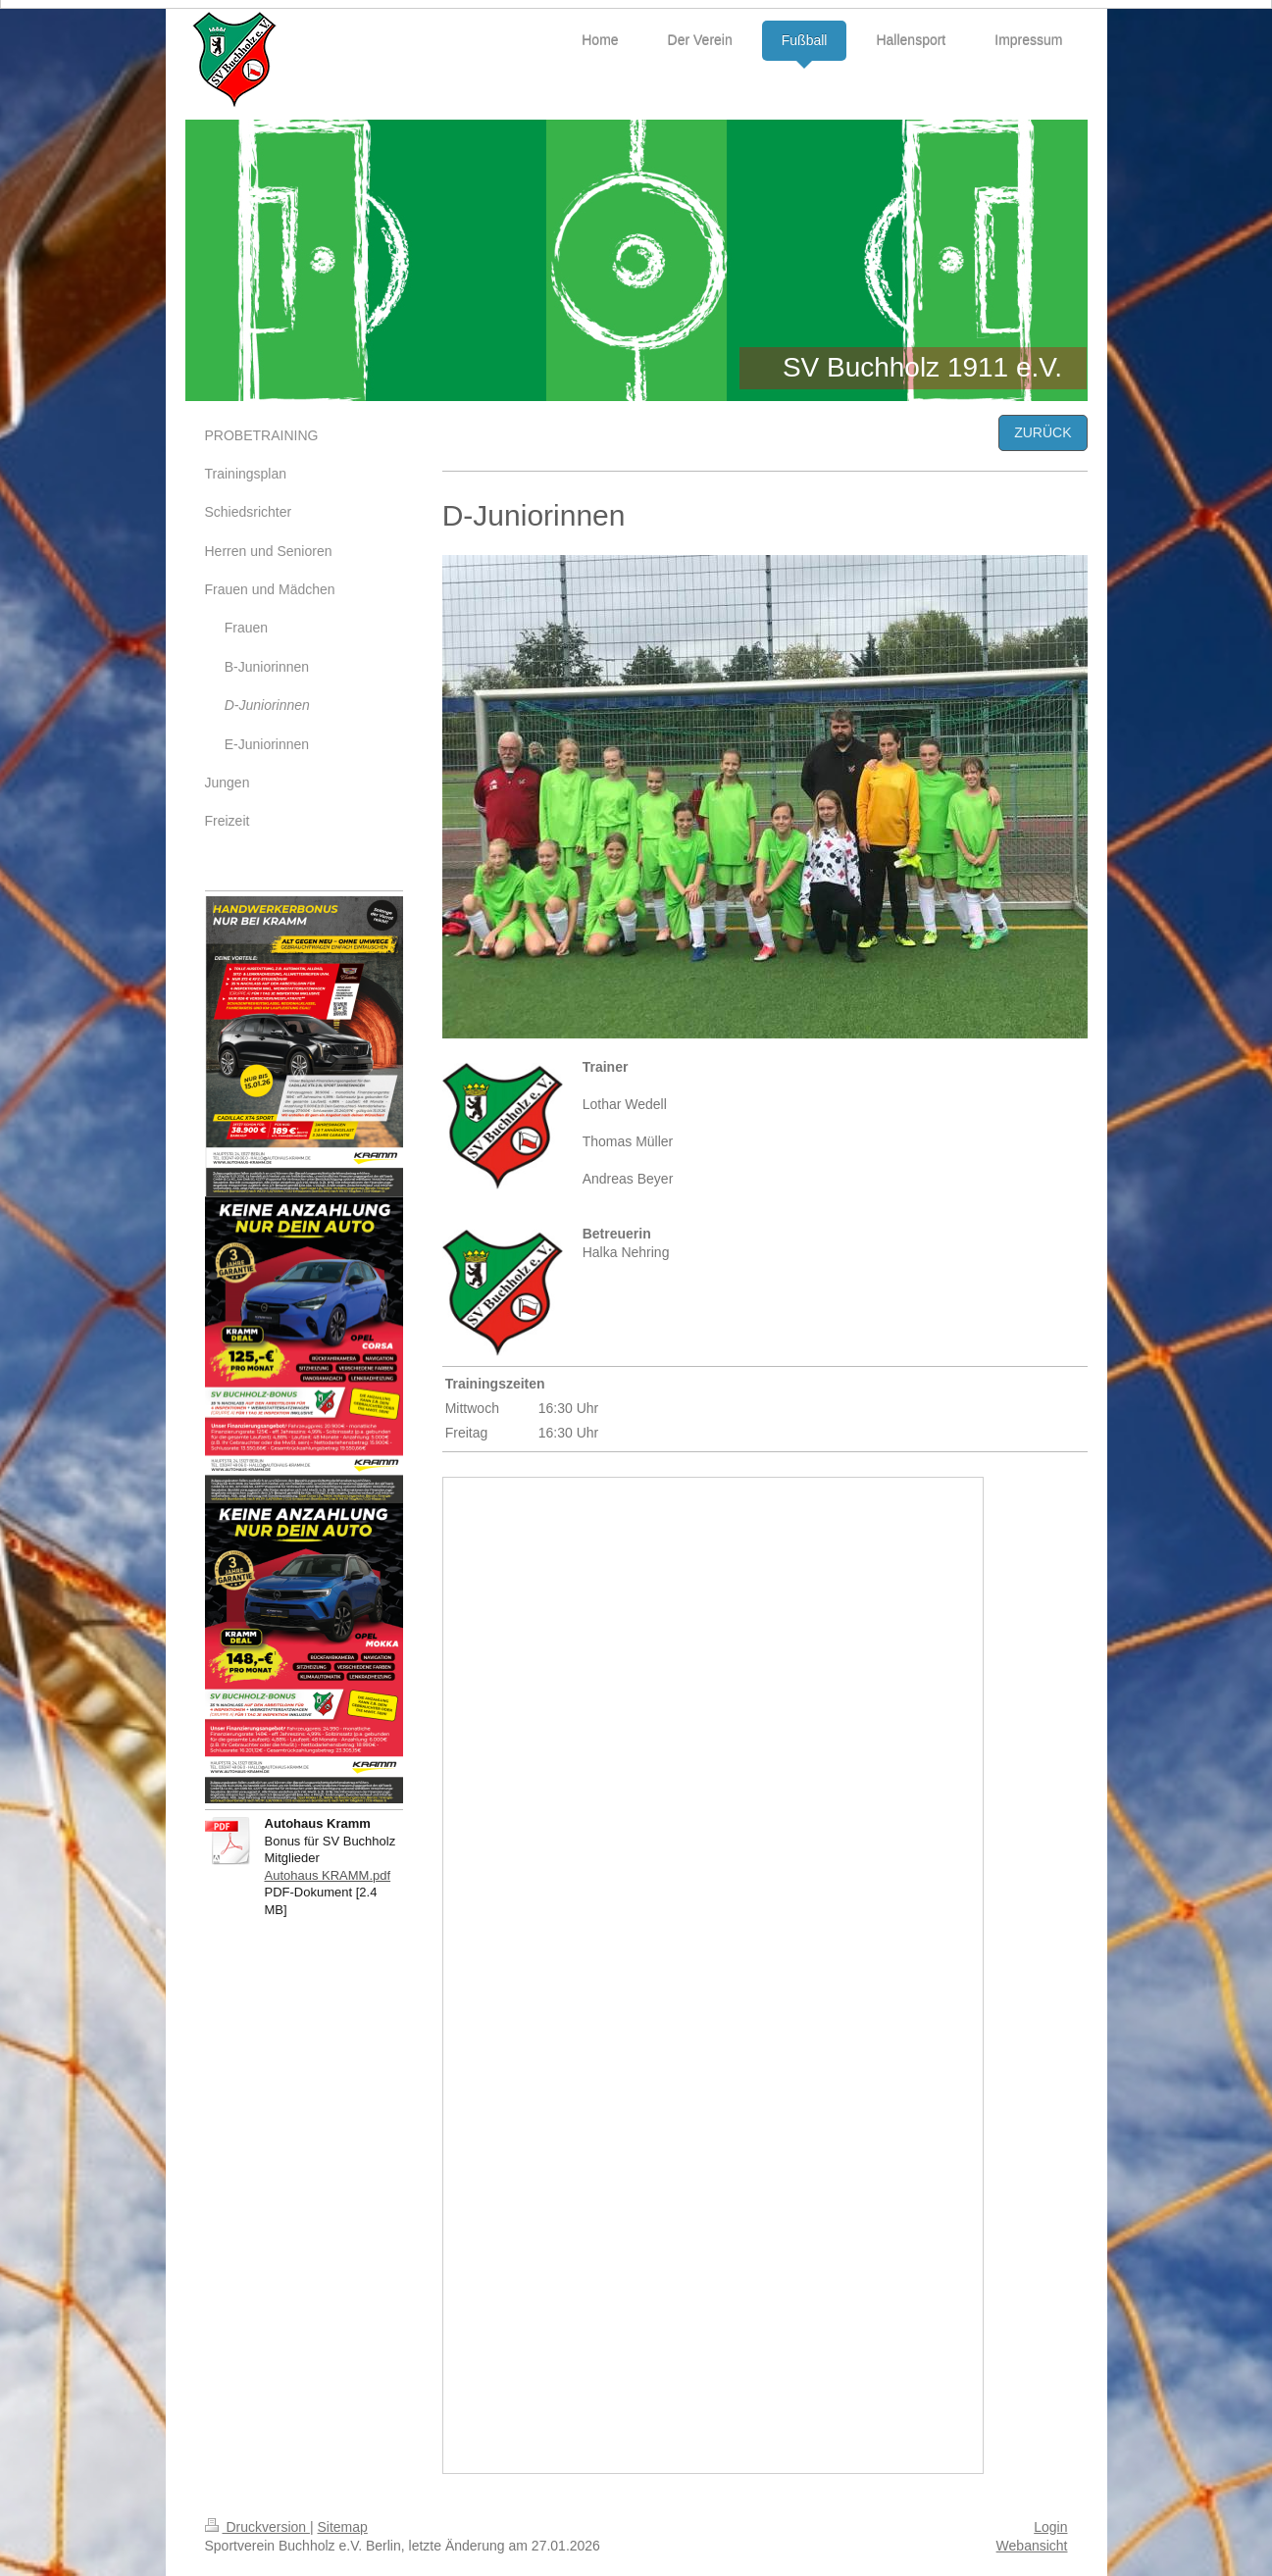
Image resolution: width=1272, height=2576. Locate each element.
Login (1050, 2527)
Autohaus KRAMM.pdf (328, 1875)
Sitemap (343, 2527)
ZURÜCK (1042, 432)
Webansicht (1032, 2545)
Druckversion (257, 2527)
